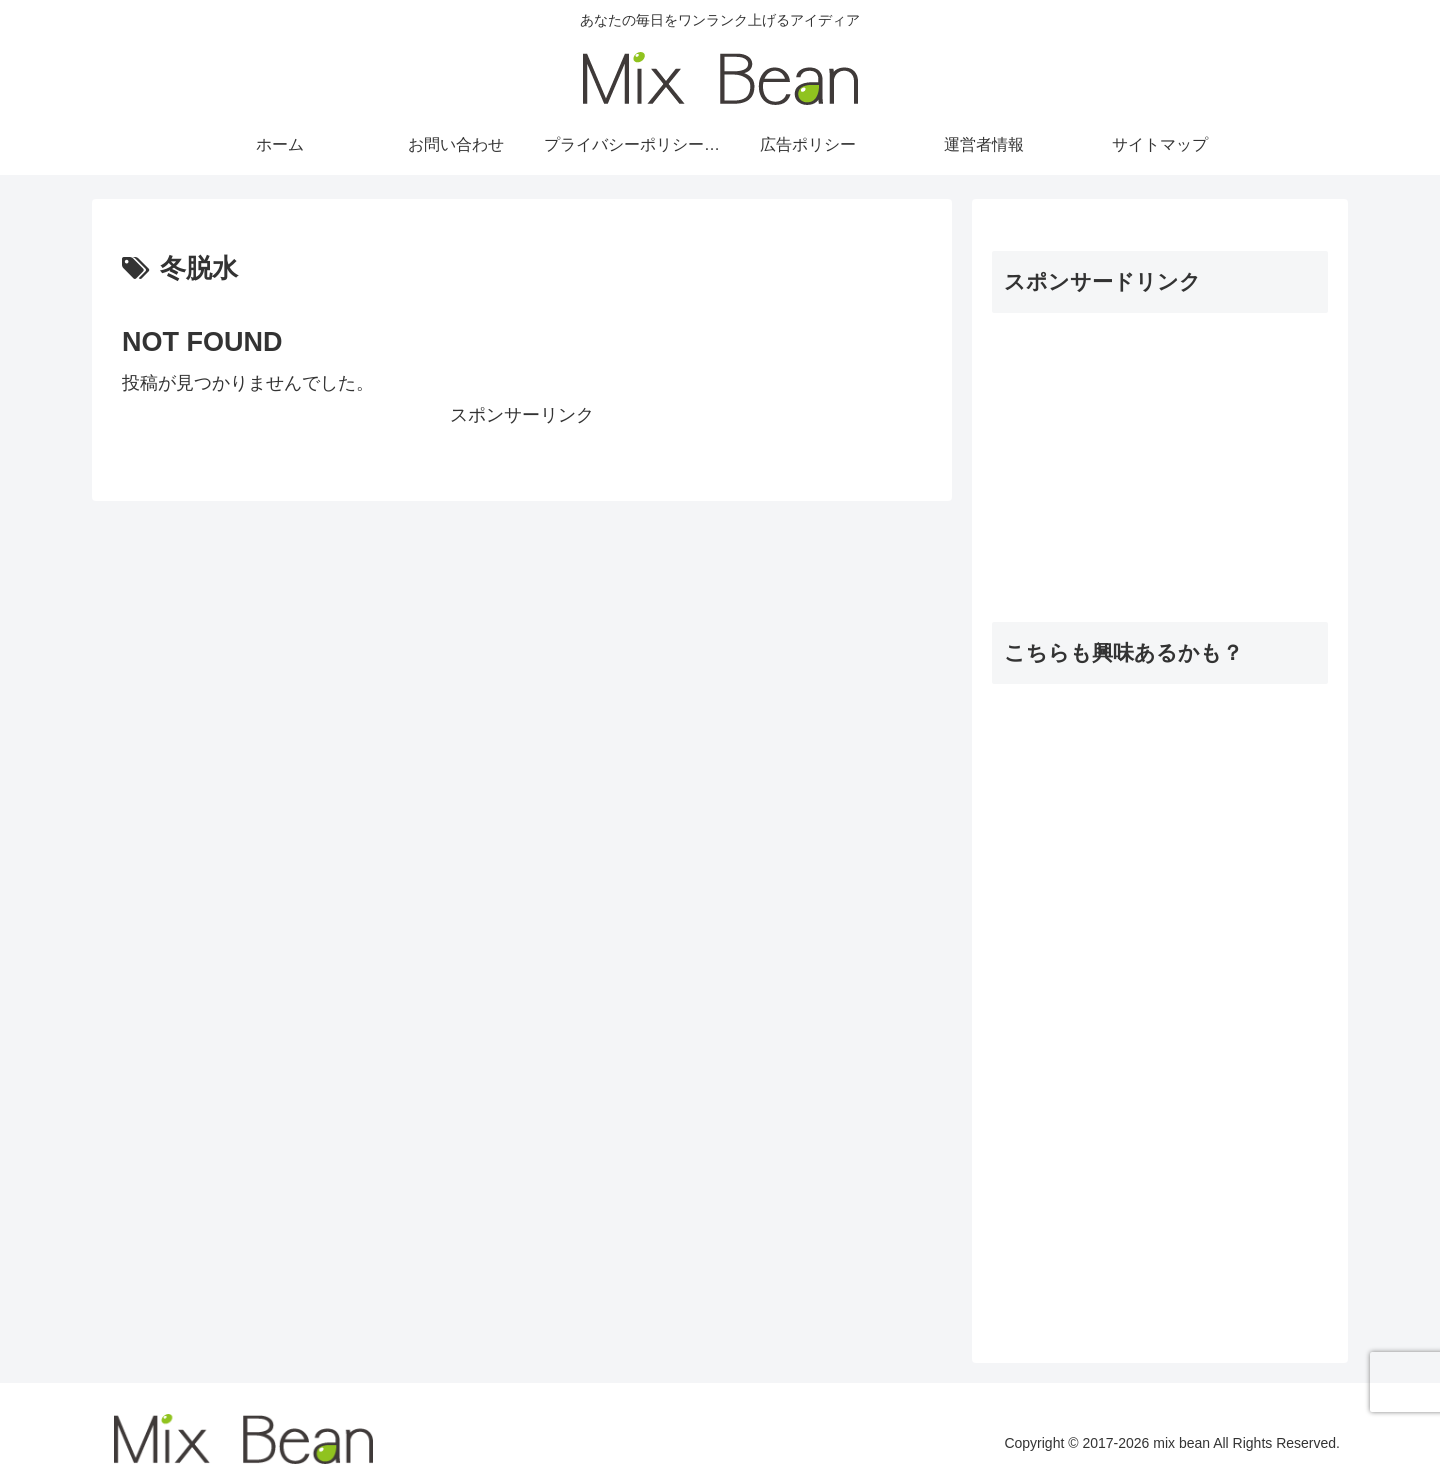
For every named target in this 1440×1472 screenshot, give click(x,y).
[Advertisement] (1160, 454)
